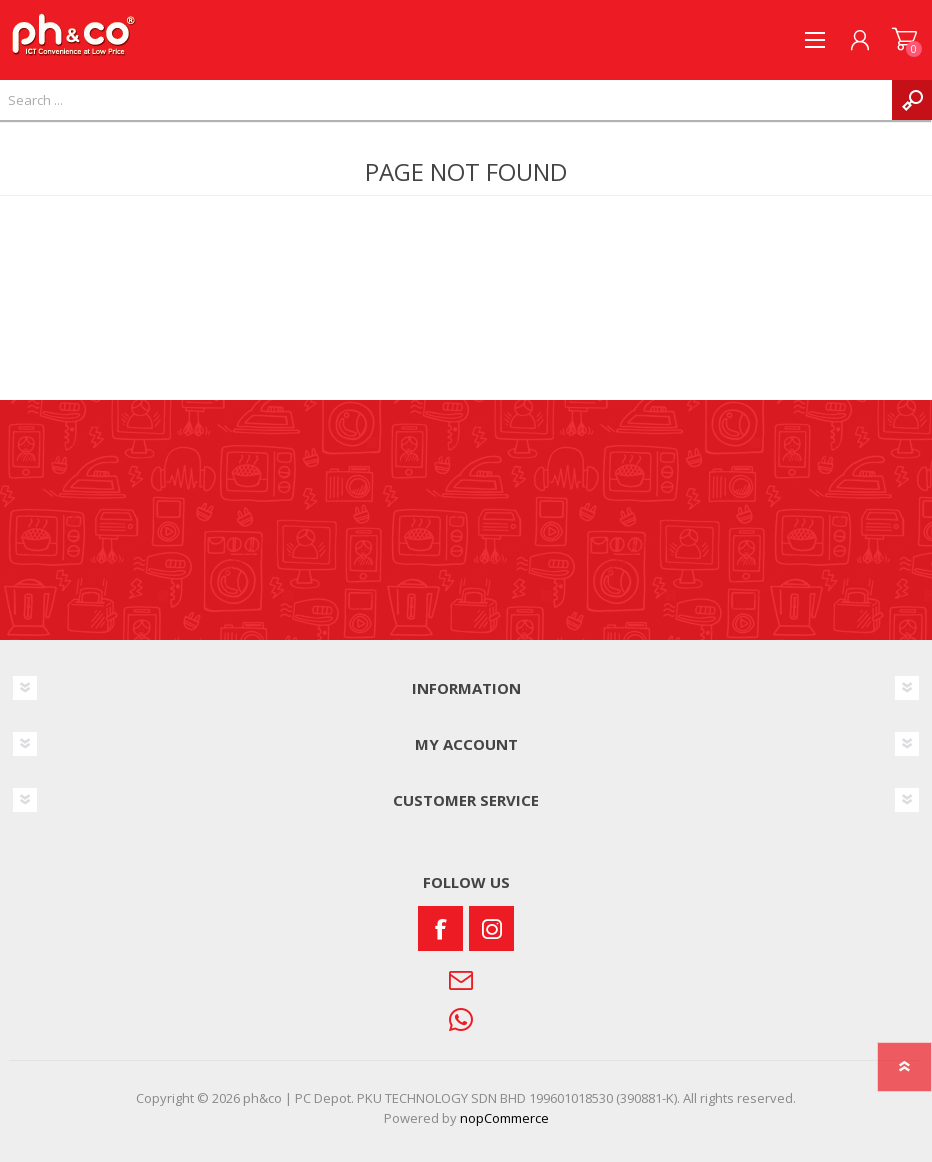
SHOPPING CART (904, 40)
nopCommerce (504, 1118)
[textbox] (446, 100)
